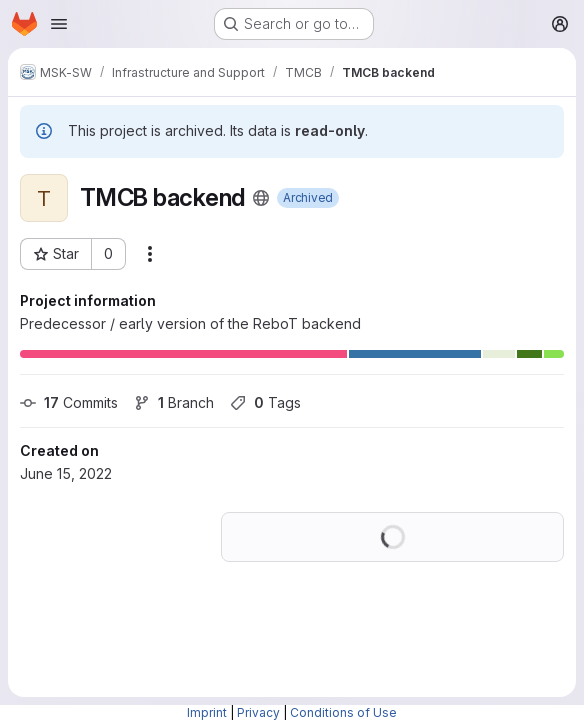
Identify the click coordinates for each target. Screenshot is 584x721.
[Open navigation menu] (59, 24)
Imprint (207, 712)
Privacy (258, 712)
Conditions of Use (343, 712)
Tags (265, 402)
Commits (69, 402)
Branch (174, 402)
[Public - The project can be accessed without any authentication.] (261, 198)
